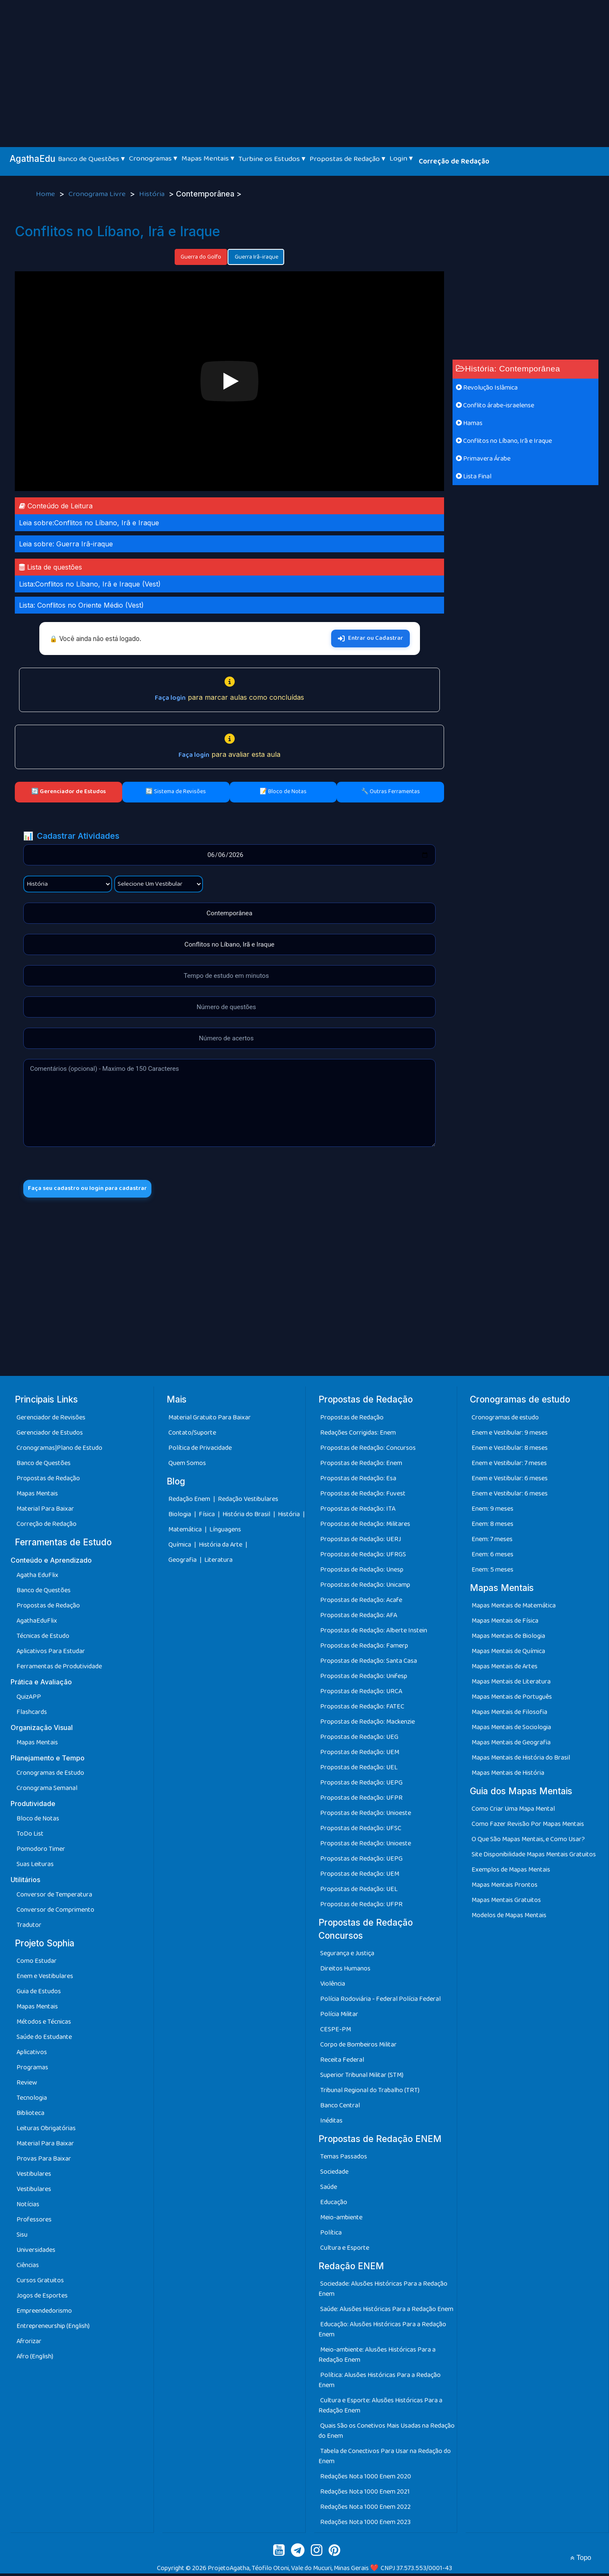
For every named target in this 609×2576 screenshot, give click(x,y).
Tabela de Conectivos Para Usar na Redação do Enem (384, 2458)
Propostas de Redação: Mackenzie (367, 1724)
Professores (34, 2222)
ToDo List (30, 1836)
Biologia (180, 1517)
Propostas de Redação (48, 1480)
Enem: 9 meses (492, 1511)
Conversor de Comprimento (55, 1912)
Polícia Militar (339, 2016)
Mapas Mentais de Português (512, 1699)
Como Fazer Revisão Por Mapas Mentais (528, 1826)
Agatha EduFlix (37, 1577)
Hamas (469, 423)
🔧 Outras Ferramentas (390, 791)
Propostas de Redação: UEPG (361, 1784)
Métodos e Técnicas (43, 2024)
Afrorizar (28, 2344)
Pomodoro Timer (40, 1851)
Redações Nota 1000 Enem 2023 (365, 2524)
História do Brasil (247, 1517)
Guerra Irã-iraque (255, 257)
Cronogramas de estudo (505, 1419)
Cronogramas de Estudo (50, 1775)
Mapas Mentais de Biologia (508, 1638)
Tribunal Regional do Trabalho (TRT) (370, 2093)
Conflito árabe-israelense (495, 405)
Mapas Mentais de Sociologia (511, 1730)
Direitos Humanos (345, 1971)
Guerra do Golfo (201, 257)
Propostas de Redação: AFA (358, 1617)
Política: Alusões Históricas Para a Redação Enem (379, 2382)
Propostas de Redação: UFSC (360, 1830)
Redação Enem (189, 1501)
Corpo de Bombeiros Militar (358, 2047)
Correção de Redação (454, 161)
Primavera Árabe (483, 458)
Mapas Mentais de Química (508, 1653)
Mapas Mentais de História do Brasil (521, 1760)
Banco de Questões (43, 1465)
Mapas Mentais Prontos (505, 1887)
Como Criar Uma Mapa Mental (513, 1811)
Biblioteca (30, 2115)
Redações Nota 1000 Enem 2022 (365, 2509)
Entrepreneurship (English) (53, 2328)
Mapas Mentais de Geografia (511, 1745)
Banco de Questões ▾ (91, 159)
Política (331, 2235)
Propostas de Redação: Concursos (368, 1450)
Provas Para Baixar (43, 2161)
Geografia (182, 1562)
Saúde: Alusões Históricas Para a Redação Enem (386, 2311)
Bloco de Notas (37, 1821)
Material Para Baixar (45, 1511)
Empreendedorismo (44, 2313)
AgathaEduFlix (36, 1623)
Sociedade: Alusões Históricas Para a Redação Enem (382, 2291)
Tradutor (28, 1927)
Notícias (27, 2207)
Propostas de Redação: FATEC (362, 1708)
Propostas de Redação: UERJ (360, 1541)
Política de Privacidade (200, 1450)
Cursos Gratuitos (40, 2283)
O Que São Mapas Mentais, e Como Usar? (528, 1841)
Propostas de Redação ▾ (347, 159)
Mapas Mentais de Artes (505, 1669)
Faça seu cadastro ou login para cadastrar (96, 1189)
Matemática (185, 1532)
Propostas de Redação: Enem (361, 1465)
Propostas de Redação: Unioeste (365, 1815)
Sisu (21, 2237)
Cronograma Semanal (46, 1790)
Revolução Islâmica (487, 387)
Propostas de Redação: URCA (361, 1693)
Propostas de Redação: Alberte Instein (373, 1632)
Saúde (328, 2189)
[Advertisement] (304, 63)
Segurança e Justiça (347, 1956)
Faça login (170, 698)
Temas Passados (343, 2159)
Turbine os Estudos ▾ (272, 159)
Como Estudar (36, 1963)
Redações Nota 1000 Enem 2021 (365, 2494)
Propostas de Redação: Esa (358, 1480)
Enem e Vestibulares (44, 1978)
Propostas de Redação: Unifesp (363, 1678)
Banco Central (340, 2108)
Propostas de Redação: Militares (365, 1526)
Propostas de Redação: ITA (357, 1511)
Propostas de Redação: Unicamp (365, 1587)
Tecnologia (31, 2100)
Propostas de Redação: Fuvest (363, 1495)
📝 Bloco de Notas (283, 791)
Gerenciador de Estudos (49, 1435)
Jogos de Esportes (42, 2298)
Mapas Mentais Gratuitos (506, 1902)
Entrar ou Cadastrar (370, 638)
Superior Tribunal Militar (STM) (361, 2077)
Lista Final (473, 476)
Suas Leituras (35, 1866)
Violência (332, 1986)
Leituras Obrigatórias (46, 2131)
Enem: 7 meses (492, 1541)
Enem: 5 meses (492, 1571)
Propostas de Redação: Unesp (361, 1571)
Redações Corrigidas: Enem (358, 1435)
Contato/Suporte (192, 1435)
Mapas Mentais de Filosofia (509, 1714)
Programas (32, 2070)
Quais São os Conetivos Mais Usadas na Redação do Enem (386, 2433)
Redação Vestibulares (248, 1501)
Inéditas (331, 2123)
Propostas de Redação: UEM (359, 1754)
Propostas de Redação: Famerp (364, 1648)
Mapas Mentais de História (508, 1775)
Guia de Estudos (38, 1994)
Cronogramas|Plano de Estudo (59, 1450)
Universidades (35, 2252)
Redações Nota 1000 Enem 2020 (365, 2479)
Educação (333, 2204)
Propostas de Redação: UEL (359, 1769)
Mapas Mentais (37, 1495)
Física (207, 1517)
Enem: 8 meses (492, 1526)
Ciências (27, 2267)
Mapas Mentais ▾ (207, 158)
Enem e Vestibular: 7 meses (509, 1465)
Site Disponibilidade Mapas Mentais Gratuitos (534, 1857)
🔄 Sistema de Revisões (175, 791)
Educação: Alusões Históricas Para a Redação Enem (382, 2332)
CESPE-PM (335, 2032)
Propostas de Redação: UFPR (361, 1800)
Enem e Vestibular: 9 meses (510, 1435)
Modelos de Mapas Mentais (509, 1918)
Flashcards (31, 1714)
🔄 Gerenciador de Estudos (68, 791)
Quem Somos (187, 1465)
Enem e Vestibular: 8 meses (510, 1450)
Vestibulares (33, 2176)
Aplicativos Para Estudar (50, 1653)
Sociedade (334, 2174)
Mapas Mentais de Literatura (511, 1684)
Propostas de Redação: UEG (359, 1739)
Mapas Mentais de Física (505, 1623)
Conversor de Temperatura (54, 1897)
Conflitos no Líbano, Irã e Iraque (504, 441)
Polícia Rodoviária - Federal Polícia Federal (380, 2001)
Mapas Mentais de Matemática (514, 1608)
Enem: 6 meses (492, 1556)
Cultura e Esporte (344, 2250)
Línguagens (225, 1532)
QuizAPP (28, 1699)
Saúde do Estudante (44, 2039)
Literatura (218, 1562)
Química (180, 1547)
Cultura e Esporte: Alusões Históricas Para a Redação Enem (380, 2408)
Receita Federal (342, 2062)
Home (46, 194)
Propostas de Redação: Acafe (361, 1602)
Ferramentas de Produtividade (59, 1669)
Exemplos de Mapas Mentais (511, 1872)
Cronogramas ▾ (153, 158)
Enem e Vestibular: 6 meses (510, 1480)
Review (26, 2085)
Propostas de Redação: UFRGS (363, 1556)
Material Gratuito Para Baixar (209, 1419)
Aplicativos (31, 2054)
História (152, 194)
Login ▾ (401, 158)
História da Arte (221, 1547)
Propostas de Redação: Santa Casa (368, 1663)
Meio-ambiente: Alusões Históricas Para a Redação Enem (377, 2357)
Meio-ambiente (341, 2220)
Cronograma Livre (98, 194)
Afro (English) (34, 2359)
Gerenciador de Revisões (50, 1419)
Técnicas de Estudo (42, 1638)
